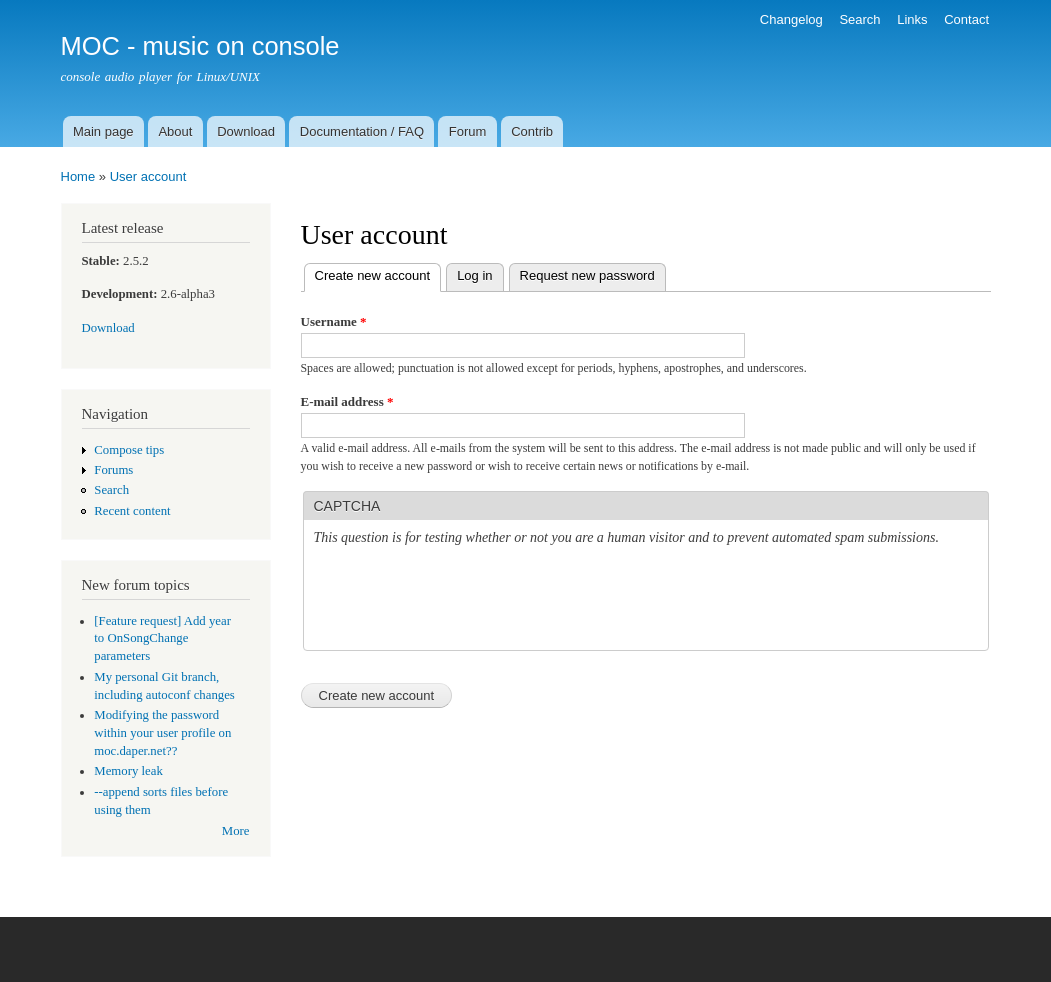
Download (246, 131)
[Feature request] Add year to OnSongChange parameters (162, 639)
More (236, 831)
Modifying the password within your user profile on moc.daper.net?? (162, 733)
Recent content (132, 511)
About (175, 131)
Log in (474, 275)
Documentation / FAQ (362, 131)
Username (334, 321)
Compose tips (129, 450)
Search (859, 19)
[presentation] (466, 601)
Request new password (587, 275)
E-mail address (347, 401)
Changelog (791, 19)
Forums (113, 470)
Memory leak (128, 771)
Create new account (378, 273)
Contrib (532, 131)
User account (148, 176)
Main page (103, 131)
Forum (468, 131)
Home (78, 176)
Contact (966, 19)
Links (912, 19)
